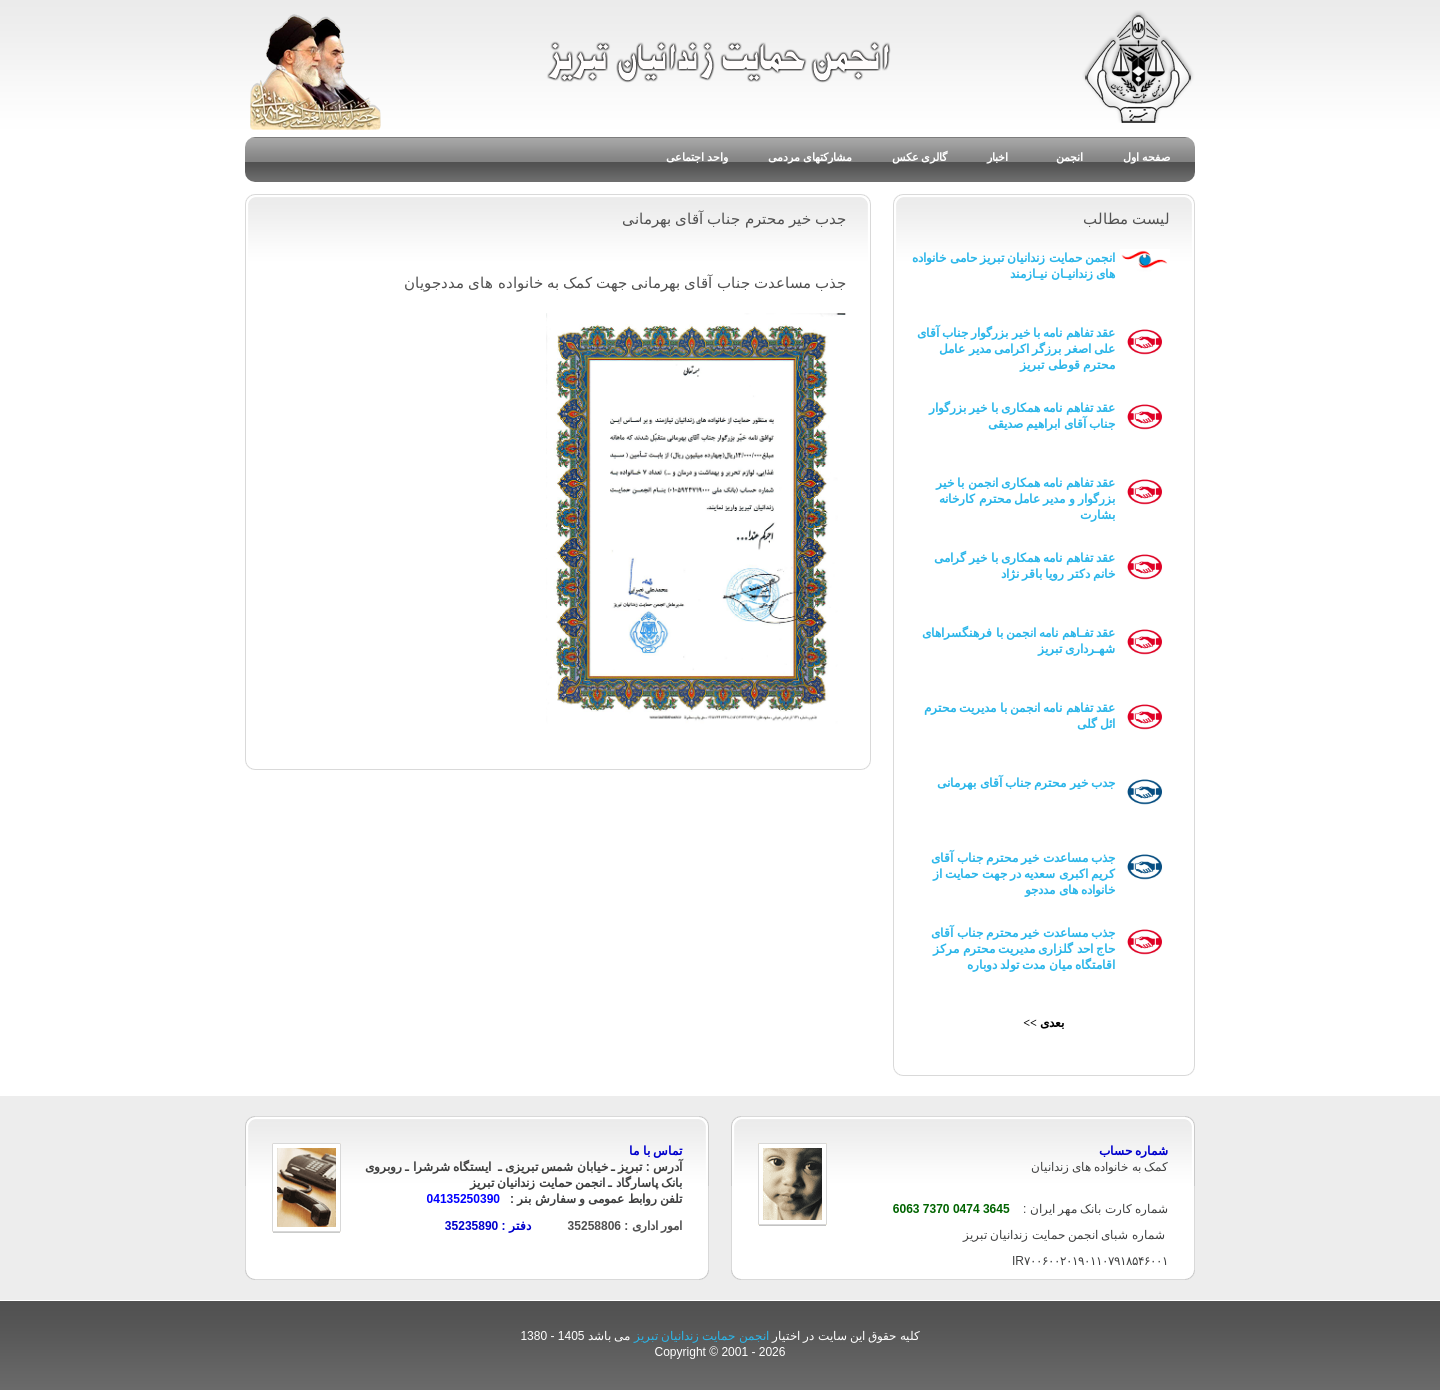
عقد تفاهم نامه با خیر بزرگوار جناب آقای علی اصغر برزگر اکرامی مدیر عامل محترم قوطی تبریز (1016, 349)
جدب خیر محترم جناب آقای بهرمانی (1026, 783)
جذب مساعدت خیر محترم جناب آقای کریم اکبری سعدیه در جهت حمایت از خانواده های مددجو (1023, 874)
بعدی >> (1043, 1023)
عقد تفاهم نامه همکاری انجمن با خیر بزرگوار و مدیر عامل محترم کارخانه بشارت (1025, 499)
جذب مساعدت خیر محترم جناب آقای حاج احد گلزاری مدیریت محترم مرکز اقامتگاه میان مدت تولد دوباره (1023, 949)
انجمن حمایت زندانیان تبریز (703, 1336)
